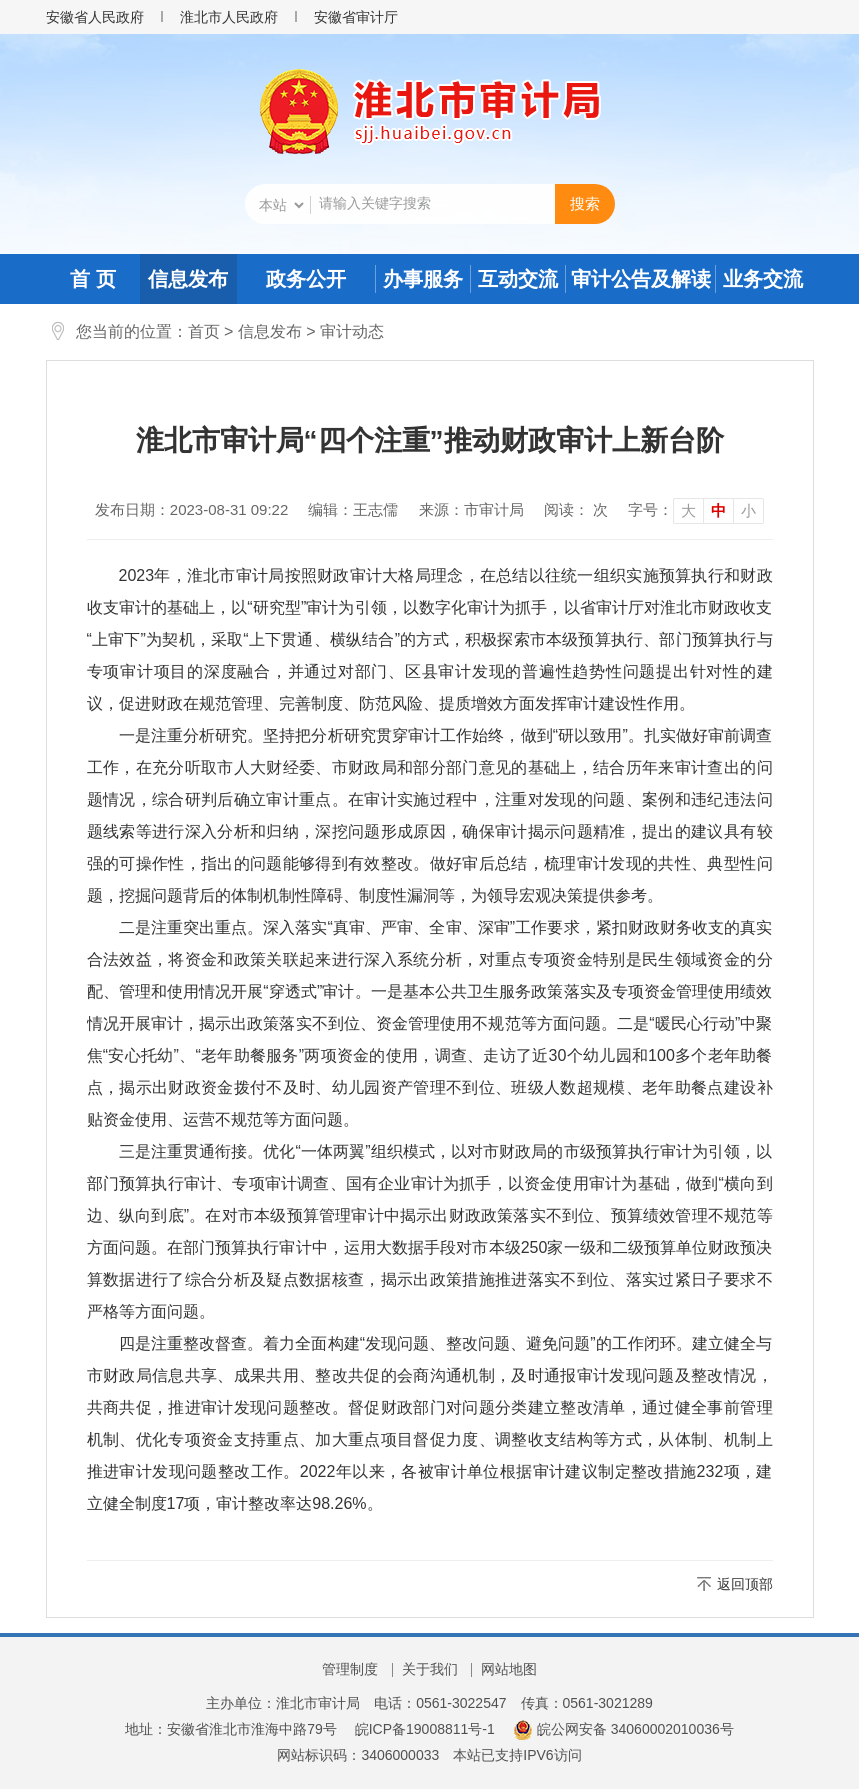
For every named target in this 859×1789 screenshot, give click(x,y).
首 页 (93, 279)
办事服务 (423, 279)
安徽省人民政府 (95, 17)
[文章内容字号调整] (696, 510)
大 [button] (688, 510)
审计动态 (352, 331)
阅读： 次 (576, 509)
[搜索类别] (281, 205)
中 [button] (718, 510)
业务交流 (763, 279)
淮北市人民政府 (229, 17)
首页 (204, 331)
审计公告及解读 (641, 279)
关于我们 (430, 1669)
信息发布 (188, 279)
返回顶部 (745, 1584)
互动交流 (518, 279)
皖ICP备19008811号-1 (425, 1729)
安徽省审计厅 (356, 17)
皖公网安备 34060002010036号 (623, 1729)
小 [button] (748, 510)
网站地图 (509, 1669)
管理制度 (350, 1669)
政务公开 (306, 279)
